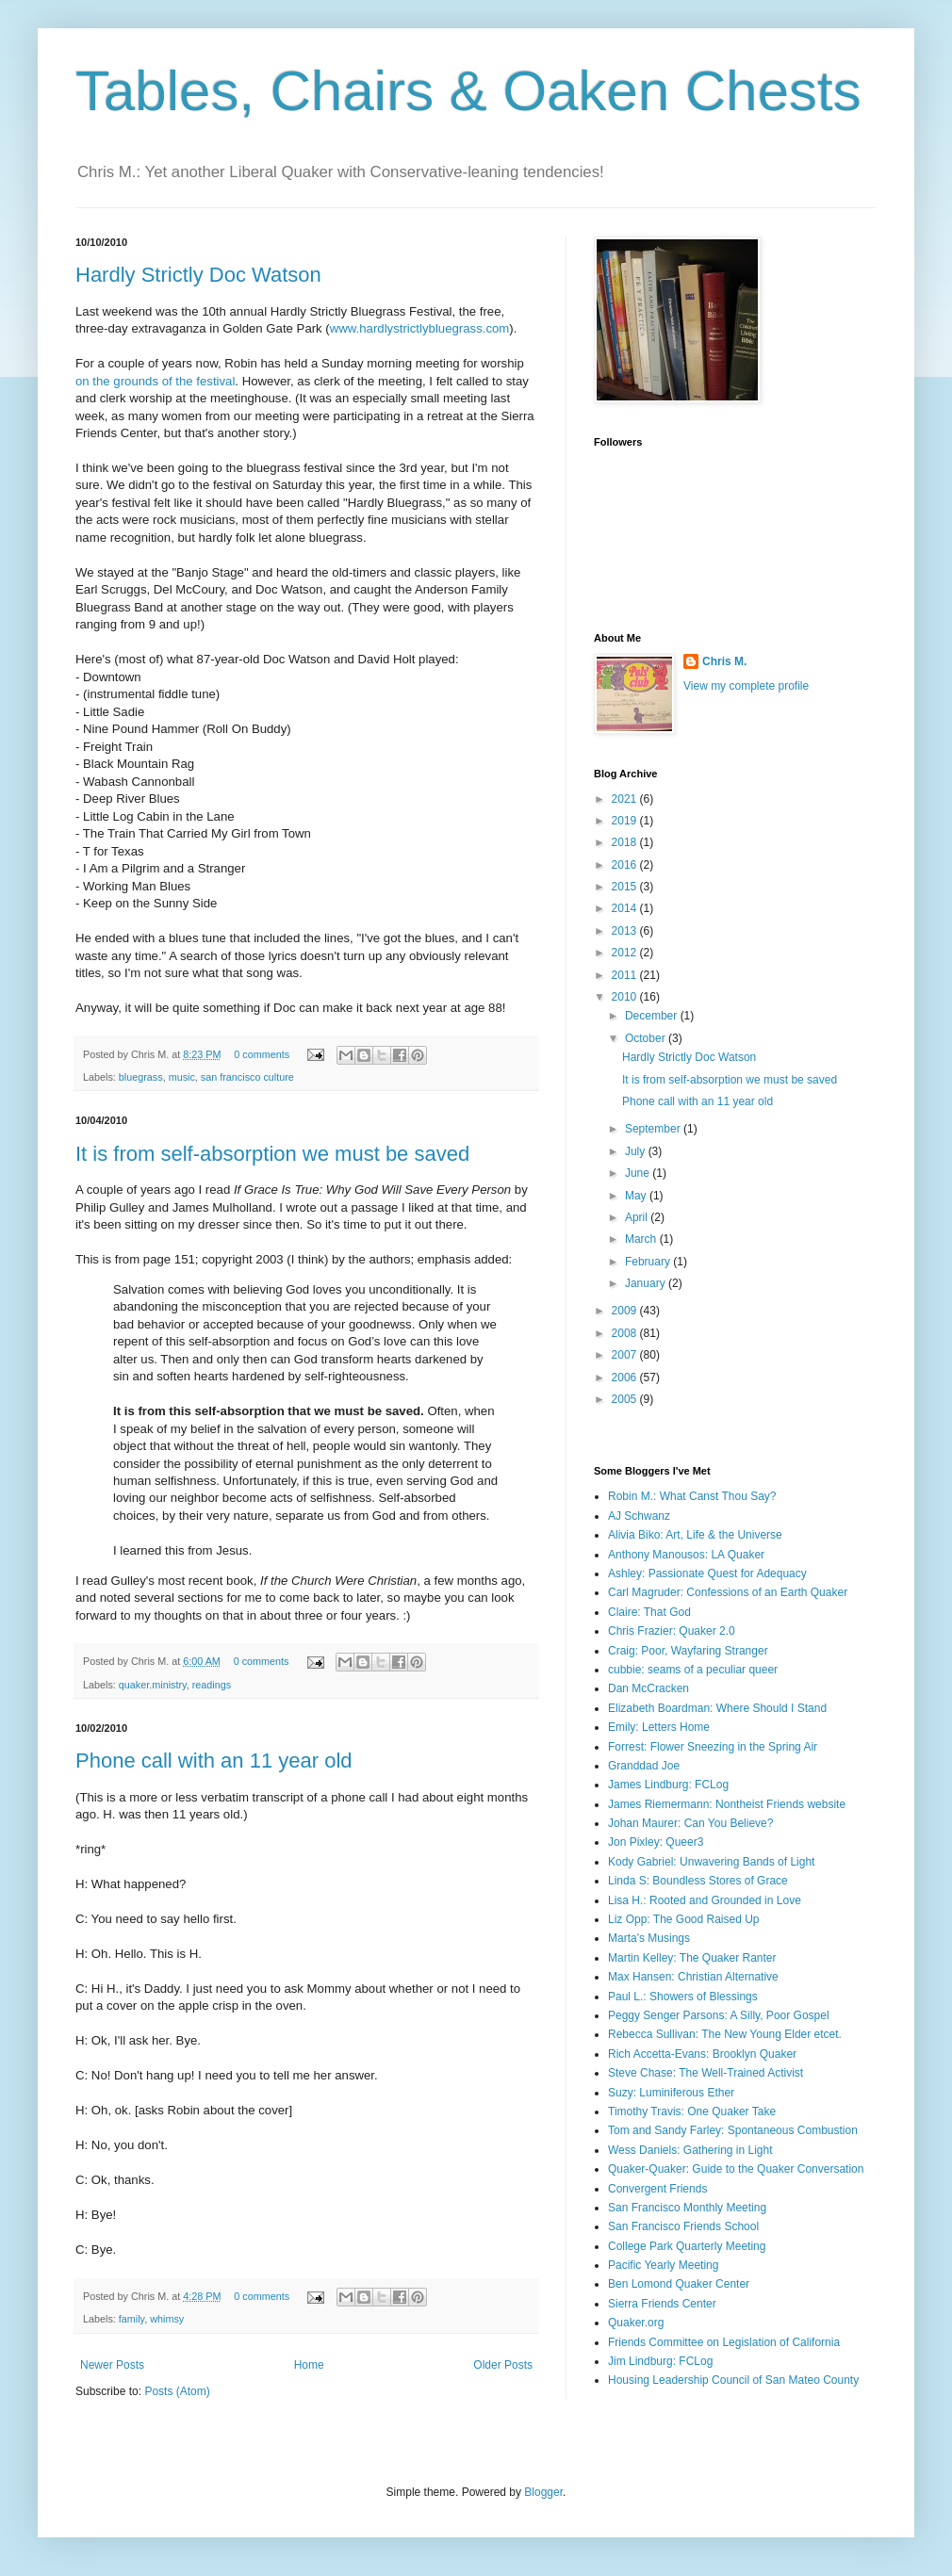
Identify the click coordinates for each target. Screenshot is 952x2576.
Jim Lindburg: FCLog (660, 2361)
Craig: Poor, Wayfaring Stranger (688, 1650)
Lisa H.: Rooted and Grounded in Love (704, 1900)
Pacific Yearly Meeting (663, 2265)
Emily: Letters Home (659, 1727)
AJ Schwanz (639, 1516)
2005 (626, 1399)
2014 (626, 908)
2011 (626, 975)
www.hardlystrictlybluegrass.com (420, 328)
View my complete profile (746, 686)
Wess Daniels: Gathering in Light (690, 2150)
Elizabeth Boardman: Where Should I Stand (717, 1708)
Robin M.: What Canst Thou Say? (692, 1496)
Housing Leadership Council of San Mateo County (733, 2380)
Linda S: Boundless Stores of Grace (698, 1880)
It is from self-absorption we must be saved (272, 1154)
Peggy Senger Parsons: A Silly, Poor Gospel (718, 2015)
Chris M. (724, 661)
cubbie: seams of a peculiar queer (693, 1669)
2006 (626, 1377)
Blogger (543, 2492)
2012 (626, 952)
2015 (626, 886)
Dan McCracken (648, 1688)
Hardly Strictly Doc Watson (198, 274)
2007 (626, 1354)
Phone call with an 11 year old (214, 1760)
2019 (626, 820)
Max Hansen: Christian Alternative (693, 1976)
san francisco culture (247, 1077)
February (649, 1261)
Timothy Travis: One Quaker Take (692, 2111)
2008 (626, 1333)
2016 (626, 865)
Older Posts (503, 2365)
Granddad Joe (644, 1765)
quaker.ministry (153, 1684)
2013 (626, 930)
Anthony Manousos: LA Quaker (686, 1554)
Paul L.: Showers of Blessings (683, 1996)
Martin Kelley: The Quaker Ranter (692, 1958)
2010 (626, 996)
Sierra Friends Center (662, 2303)
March (642, 1239)
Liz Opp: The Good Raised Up (684, 1919)
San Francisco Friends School (683, 2226)
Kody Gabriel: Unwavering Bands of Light (711, 1861)
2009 (626, 1310)
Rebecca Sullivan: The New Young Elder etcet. (725, 2034)
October (646, 1038)
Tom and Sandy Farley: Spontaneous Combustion (733, 2130)
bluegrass (141, 1077)
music (182, 1077)
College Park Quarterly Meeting (686, 2246)
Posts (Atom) (176, 2391)
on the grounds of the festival (155, 381)
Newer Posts (112, 2365)
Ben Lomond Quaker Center (678, 2284)
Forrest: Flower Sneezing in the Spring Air (712, 1746)
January (646, 1283)
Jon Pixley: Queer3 (655, 1842)
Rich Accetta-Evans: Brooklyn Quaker (702, 2054)
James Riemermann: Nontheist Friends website (726, 1804)
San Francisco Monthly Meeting (687, 2207)
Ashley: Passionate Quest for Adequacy (707, 1573)
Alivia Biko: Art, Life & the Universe (695, 1534)
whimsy (167, 2318)
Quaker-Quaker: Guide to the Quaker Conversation (735, 2169)
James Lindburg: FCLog (668, 1784)
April (637, 1217)
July (636, 1151)
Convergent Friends (657, 2188)
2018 (626, 842)
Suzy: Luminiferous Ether (671, 2092)
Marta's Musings (649, 1938)
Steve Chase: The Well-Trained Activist (705, 2072)
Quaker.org (636, 2322)
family (131, 2318)
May (637, 1195)
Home (309, 2365)
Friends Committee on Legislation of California (724, 2342)
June (638, 1173)
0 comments (261, 1054)
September (654, 1128)
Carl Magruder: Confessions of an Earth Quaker (727, 1592)
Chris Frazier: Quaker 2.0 (671, 1631)
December (653, 1015)
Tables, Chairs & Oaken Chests (468, 90)
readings (211, 1684)
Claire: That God (649, 1612)
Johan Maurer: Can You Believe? (690, 1823)
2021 (626, 799)
